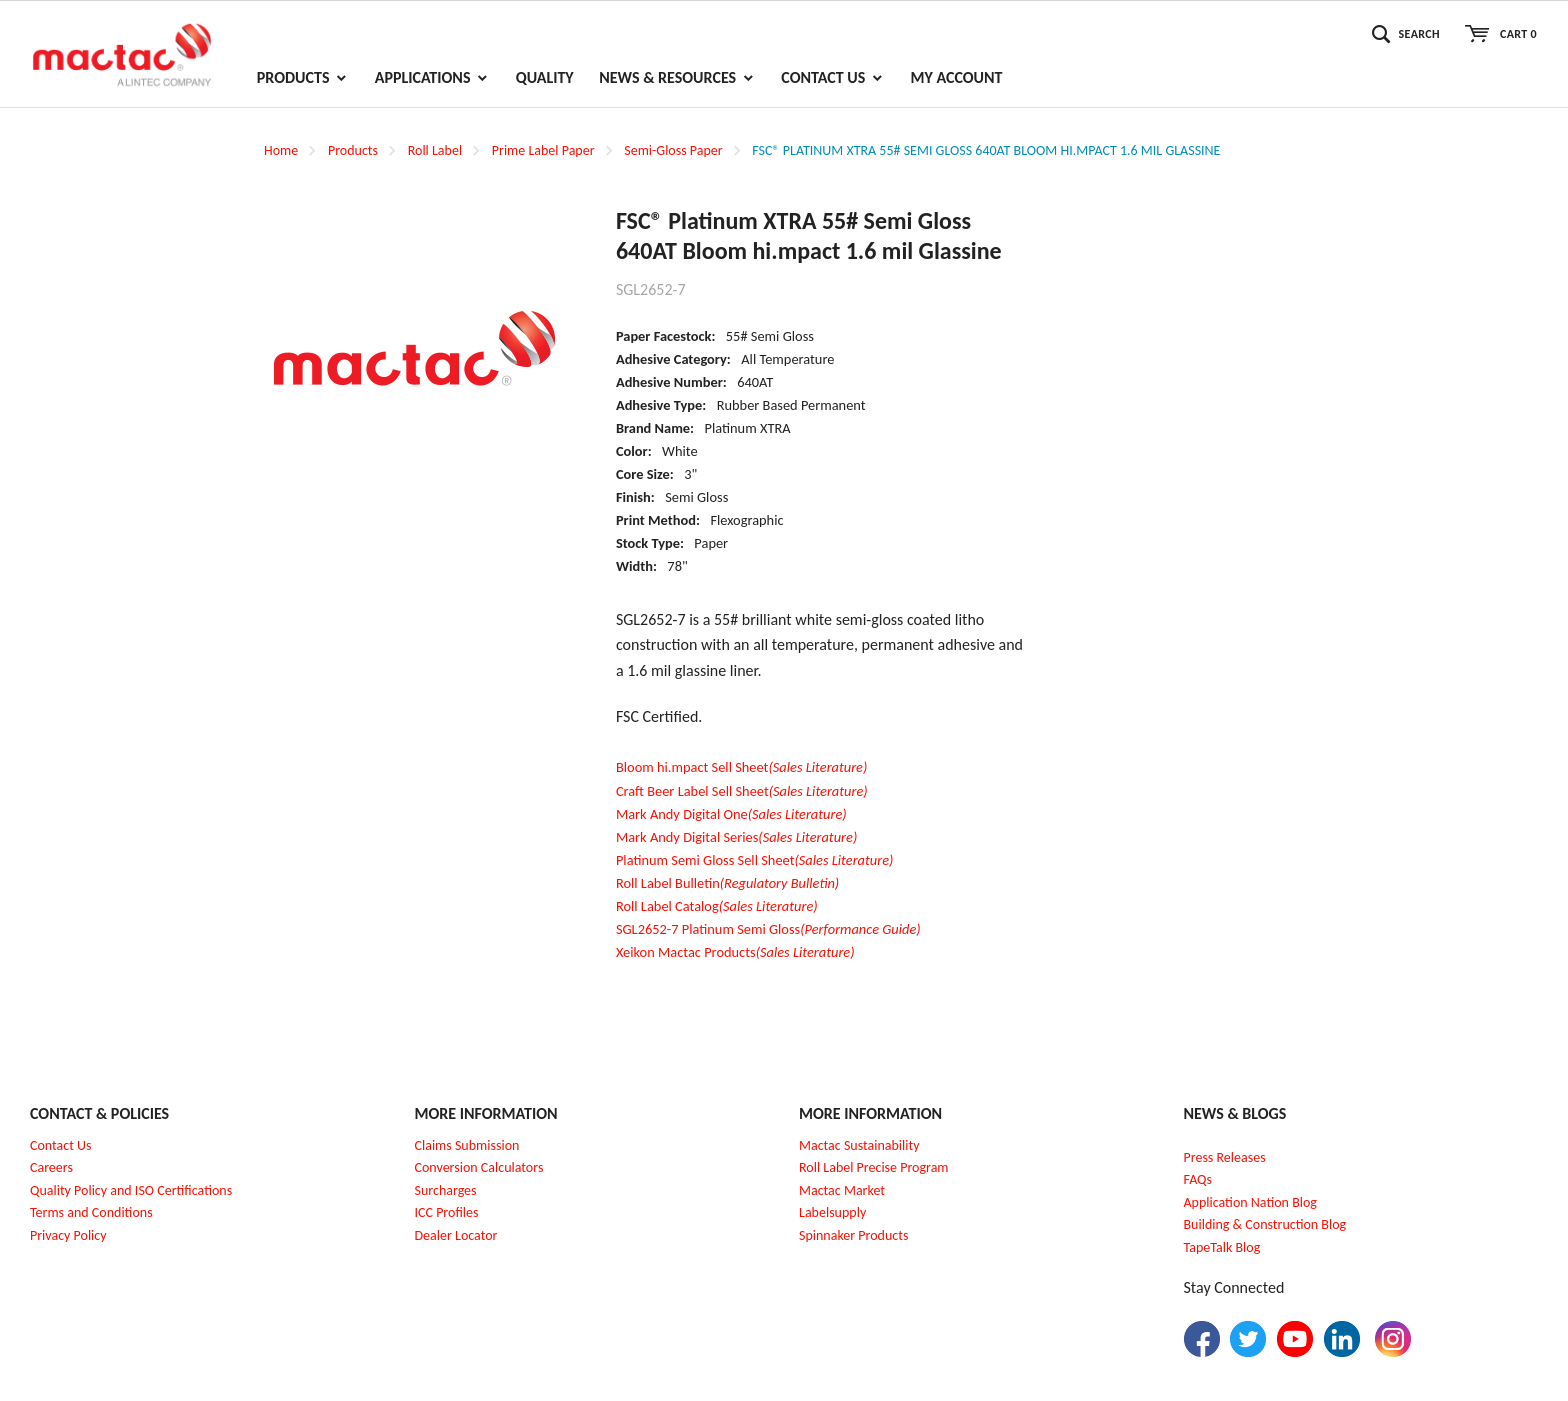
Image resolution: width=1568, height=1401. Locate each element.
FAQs (1198, 1179)
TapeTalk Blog (1222, 1247)
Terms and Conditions (91, 1212)
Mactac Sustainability (859, 1145)
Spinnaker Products (853, 1235)
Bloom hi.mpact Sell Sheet (741, 767)
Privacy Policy (68, 1235)
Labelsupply (832, 1212)
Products (353, 150)
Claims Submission (467, 1145)
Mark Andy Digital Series (736, 837)
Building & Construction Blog (1265, 1224)
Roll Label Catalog (717, 906)
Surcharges (446, 1190)
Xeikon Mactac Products (735, 952)
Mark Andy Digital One (731, 814)
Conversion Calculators (479, 1167)
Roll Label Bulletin (727, 883)
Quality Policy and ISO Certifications (131, 1190)
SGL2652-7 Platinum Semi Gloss (768, 929)
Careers (51, 1167)
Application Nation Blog (1250, 1202)
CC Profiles (448, 1212)
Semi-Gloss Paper (673, 150)
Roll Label (435, 150)
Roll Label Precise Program (874, 1167)
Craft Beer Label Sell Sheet (742, 791)
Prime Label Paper (543, 150)
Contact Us (61, 1145)
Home (281, 150)
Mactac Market (842, 1190)
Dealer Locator (456, 1235)
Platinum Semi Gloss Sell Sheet (754, 860)
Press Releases (1225, 1157)
